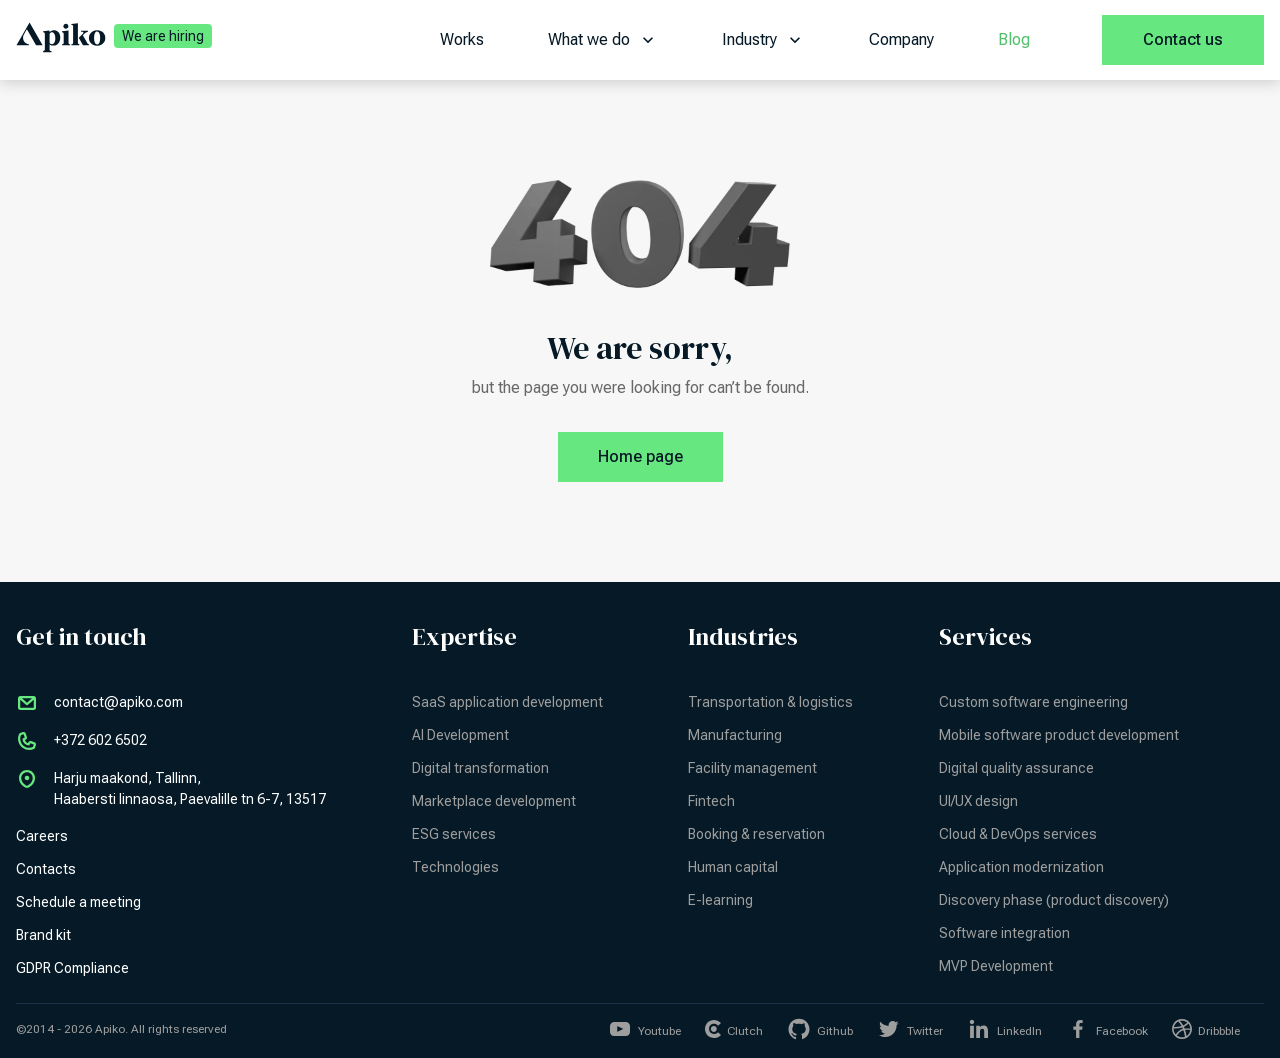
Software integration (1004, 933)
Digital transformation (480, 768)
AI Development (460, 735)
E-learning (720, 900)
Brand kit (43, 935)
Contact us (1183, 39)
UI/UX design (978, 801)
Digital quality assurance (1016, 768)
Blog (1014, 39)
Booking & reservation (756, 834)
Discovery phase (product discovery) (1054, 900)
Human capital (733, 867)
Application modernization (1021, 867)
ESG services (454, 834)
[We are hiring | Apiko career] (159, 40)
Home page (660, 457)
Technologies (455, 867)
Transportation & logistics (770, 702)
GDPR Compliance (72, 968)
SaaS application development (507, 702)
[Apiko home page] (61, 40)
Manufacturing (735, 735)
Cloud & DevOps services (1018, 834)
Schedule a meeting (78, 902)
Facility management (752, 768)
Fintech (711, 801)
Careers (42, 836)
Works (462, 39)
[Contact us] (1183, 40)
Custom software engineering (1033, 702)
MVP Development (996, 966)
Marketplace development (494, 801)
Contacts (46, 869)
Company (901, 39)
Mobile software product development (1059, 735)
